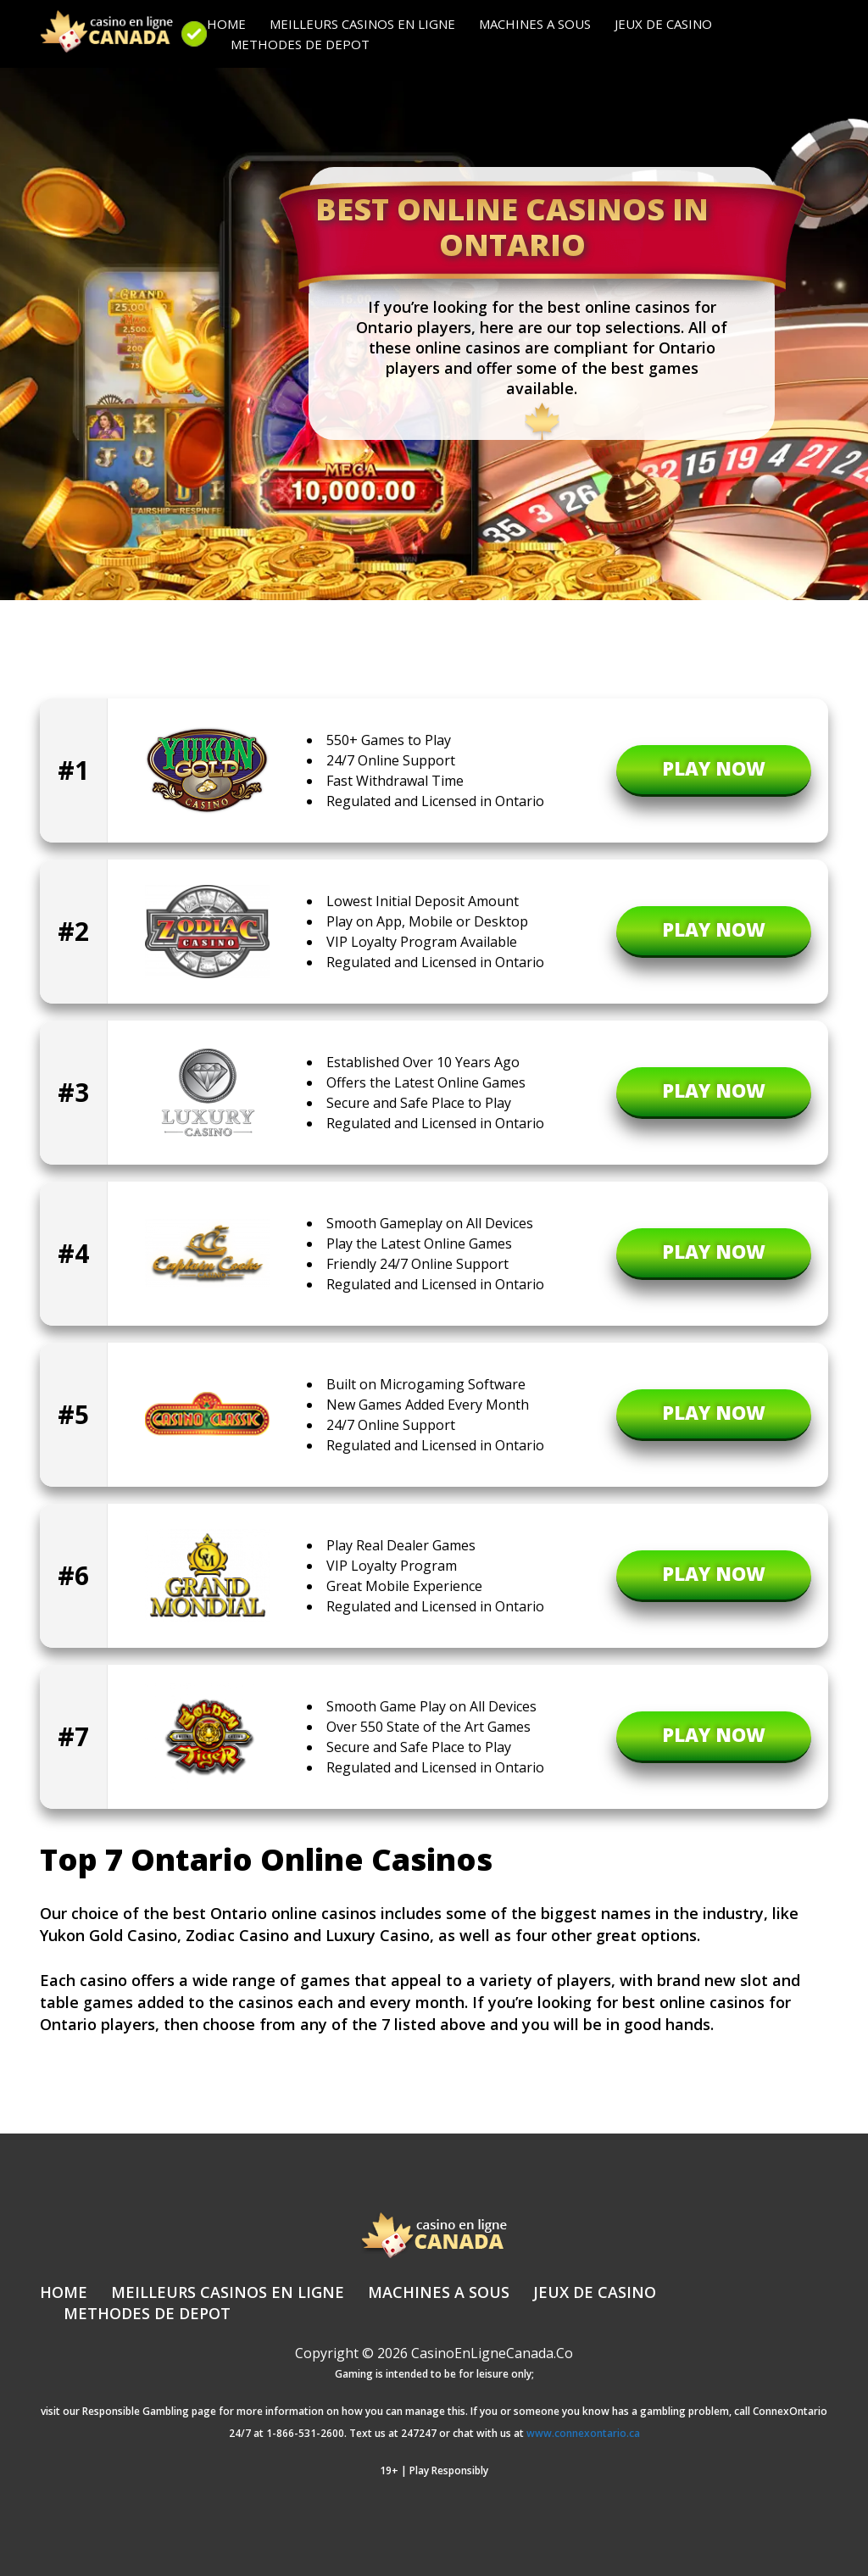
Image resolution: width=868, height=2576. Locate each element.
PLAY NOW (713, 768)
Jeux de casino (663, 23)
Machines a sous (535, 23)
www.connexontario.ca (583, 2433)
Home (226, 23)
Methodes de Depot (300, 44)
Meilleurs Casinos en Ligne (362, 23)
